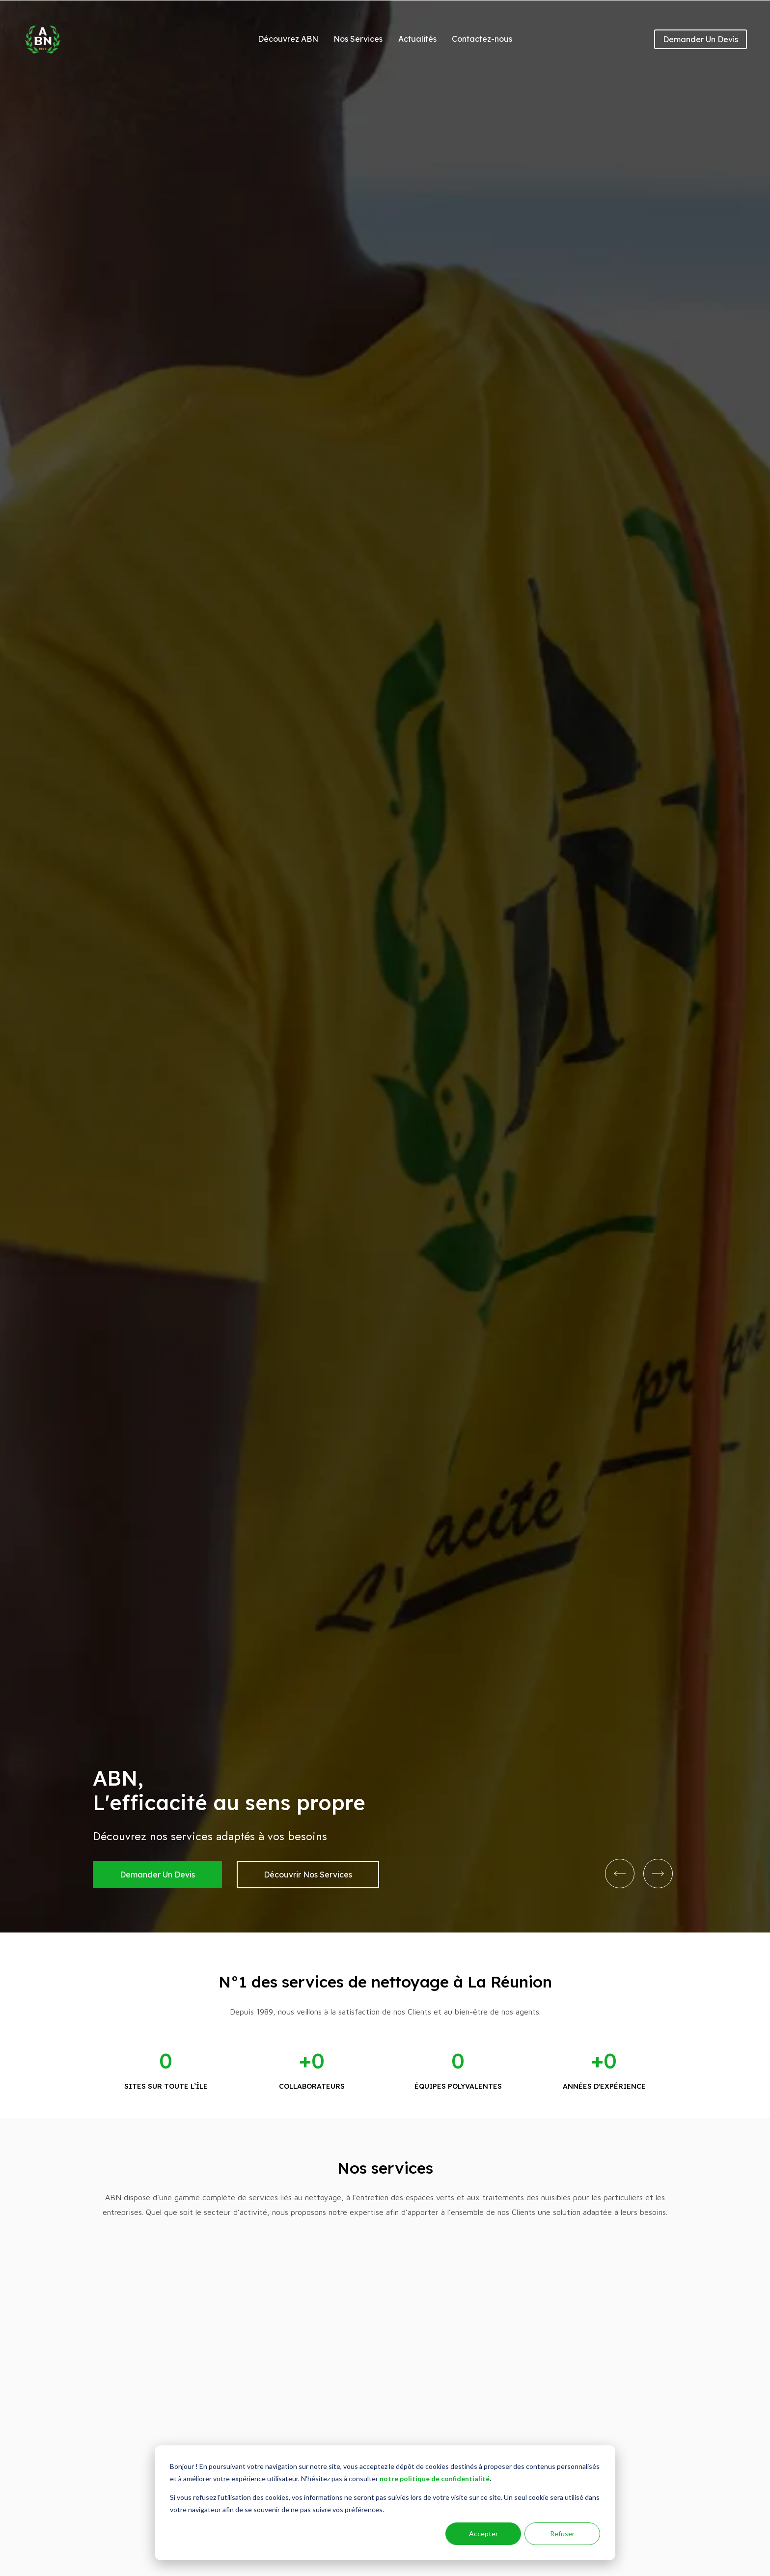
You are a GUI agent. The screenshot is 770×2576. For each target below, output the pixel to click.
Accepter (483, 2533)
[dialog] (385, 2502)
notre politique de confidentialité (435, 2478)
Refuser (562, 2533)
